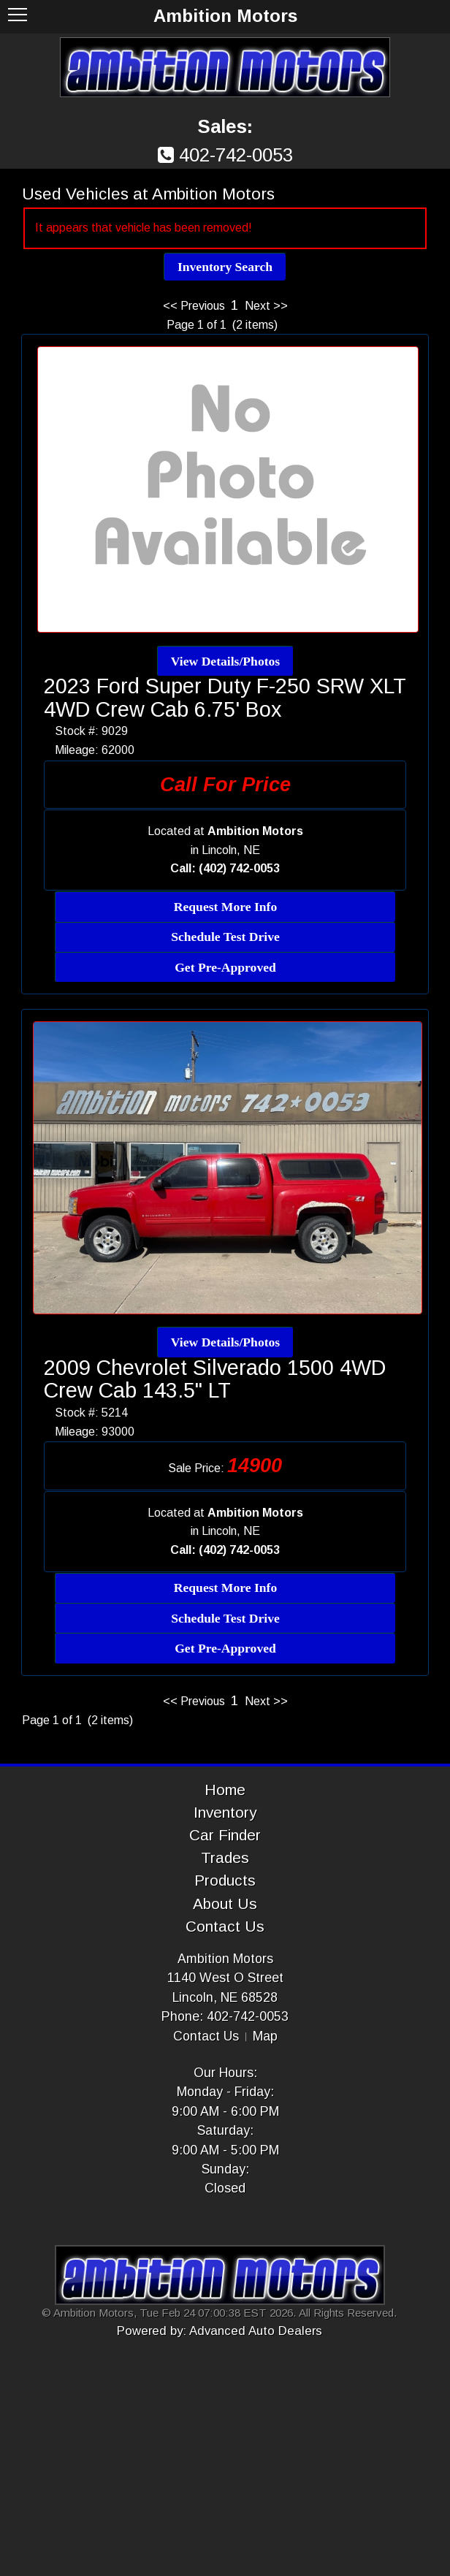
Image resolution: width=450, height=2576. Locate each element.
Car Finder (225, 1834)
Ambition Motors (225, 1958)
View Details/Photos (225, 661)
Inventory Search (225, 266)
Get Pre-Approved (225, 967)
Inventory (225, 1812)
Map (265, 2036)
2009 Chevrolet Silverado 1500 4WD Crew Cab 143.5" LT (215, 1379)
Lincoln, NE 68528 (225, 1997)
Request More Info (225, 906)
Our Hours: (225, 2072)
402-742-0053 (236, 155)
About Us (225, 1903)
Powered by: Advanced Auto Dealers (219, 2331)
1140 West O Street (225, 1977)
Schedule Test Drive (225, 936)
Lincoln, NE (231, 850)
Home (225, 1789)
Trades (225, 1857)
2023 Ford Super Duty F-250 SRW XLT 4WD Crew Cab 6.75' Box (224, 697)
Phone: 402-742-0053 (225, 2016)
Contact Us (225, 1926)
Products (225, 1880)
